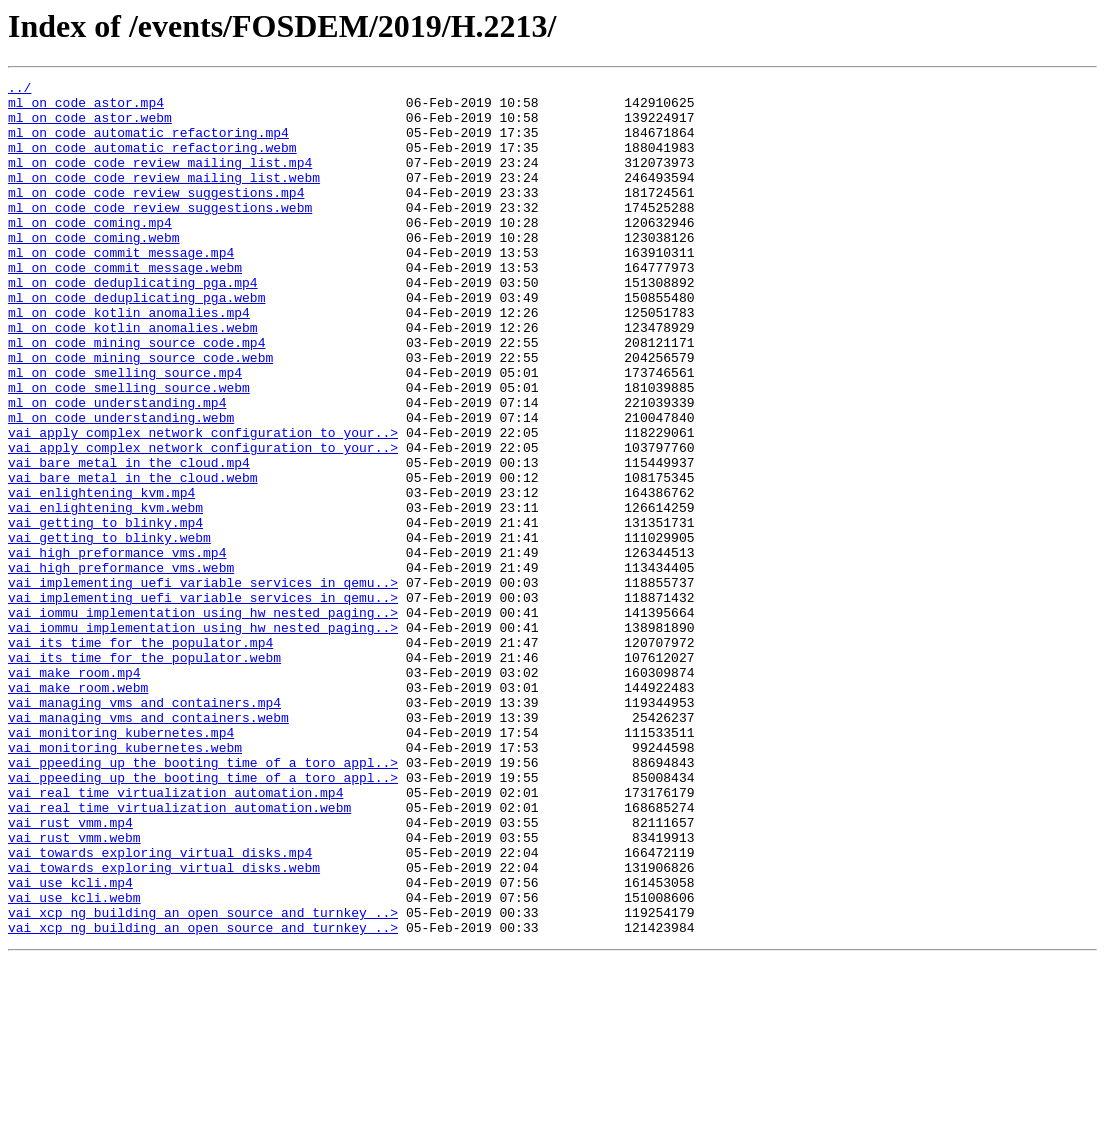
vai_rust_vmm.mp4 (70, 972)
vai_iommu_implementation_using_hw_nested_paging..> (203, 720)
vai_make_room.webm (78, 810)
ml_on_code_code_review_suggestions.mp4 (156, 216)
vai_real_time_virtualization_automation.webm (179, 954)
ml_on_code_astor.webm (90, 126)
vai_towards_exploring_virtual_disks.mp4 (160, 1008)
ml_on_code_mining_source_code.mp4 (136, 396)
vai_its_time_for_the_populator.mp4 (140, 756)
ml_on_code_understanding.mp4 (117, 468)
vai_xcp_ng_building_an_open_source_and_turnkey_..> (203, 1080)
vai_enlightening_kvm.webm (105, 594)
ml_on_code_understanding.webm (121, 486)
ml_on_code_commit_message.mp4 (121, 288)
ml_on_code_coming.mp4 (90, 252)
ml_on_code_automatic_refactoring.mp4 (148, 144)
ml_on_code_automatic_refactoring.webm (152, 162)
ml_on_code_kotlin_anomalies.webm (133, 378)
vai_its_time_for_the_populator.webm (144, 774)
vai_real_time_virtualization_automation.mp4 (175, 936)
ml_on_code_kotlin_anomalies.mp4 (129, 360)
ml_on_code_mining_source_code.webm (140, 414)
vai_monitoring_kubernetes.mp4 (121, 864)
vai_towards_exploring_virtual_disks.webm (164, 1026)
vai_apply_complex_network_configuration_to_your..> (203, 504)
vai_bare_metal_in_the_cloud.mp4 (129, 540)
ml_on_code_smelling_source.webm (129, 450)
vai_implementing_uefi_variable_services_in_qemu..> (203, 684)
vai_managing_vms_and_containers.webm (148, 846)
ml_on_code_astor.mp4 (86, 108)
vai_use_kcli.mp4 (70, 1044)
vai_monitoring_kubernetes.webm (125, 882)
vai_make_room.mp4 (74, 792)
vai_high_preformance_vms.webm (121, 666)
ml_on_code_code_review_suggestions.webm (160, 234)
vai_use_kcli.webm (74, 1062)
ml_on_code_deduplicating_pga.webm (136, 342)
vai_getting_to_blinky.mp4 (105, 612)
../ (19, 90)
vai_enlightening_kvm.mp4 (101, 576)
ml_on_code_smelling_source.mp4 (125, 432)
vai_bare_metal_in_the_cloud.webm (133, 558)
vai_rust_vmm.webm (74, 990)
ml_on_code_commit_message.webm (125, 306)
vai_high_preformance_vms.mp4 (117, 648)
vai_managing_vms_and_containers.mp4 (144, 828)
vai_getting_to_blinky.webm (109, 630)
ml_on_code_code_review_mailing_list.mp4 (160, 180)
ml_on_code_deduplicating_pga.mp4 (133, 324)
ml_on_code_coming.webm (94, 270)
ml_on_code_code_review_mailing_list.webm (164, 198)
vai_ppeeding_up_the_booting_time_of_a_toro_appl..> (203, 900)
